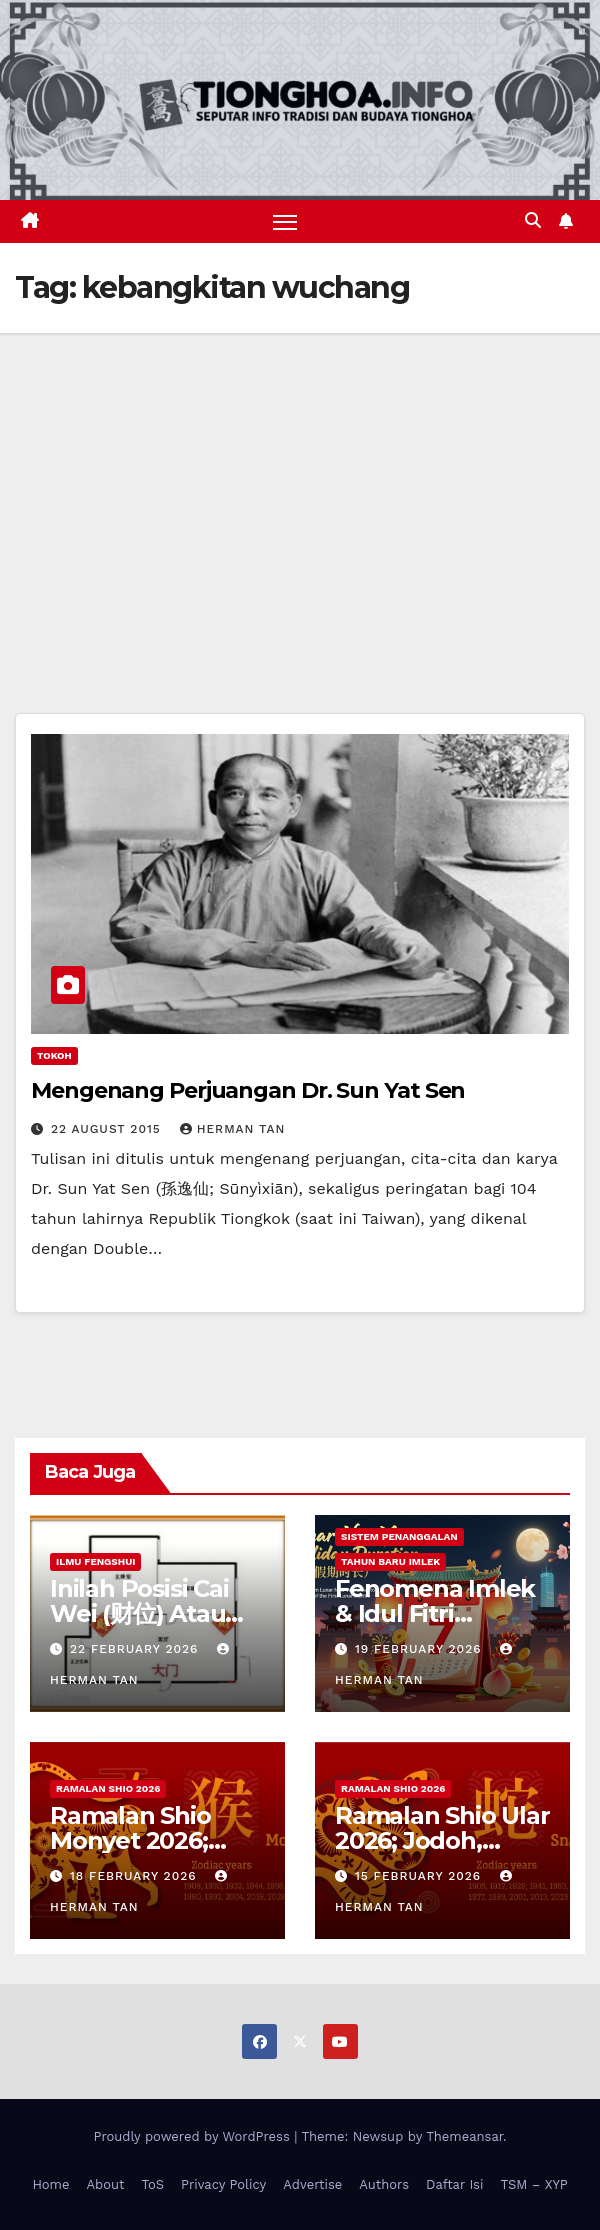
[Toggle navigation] (285, 221)
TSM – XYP (533, 2184)
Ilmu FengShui (95, 1561)
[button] (533, 220)
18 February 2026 (136, 1876)
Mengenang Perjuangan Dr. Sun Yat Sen (248, 1090)
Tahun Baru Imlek (390, 1561)
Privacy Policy (223, 2184)
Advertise (312, 2184)
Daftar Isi (454, 2184)
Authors (384, 2184)
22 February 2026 (136, 1649)
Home (50, 2184)
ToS (153, 2184)
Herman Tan (233, 1129)
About (106, 2184)
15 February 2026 (420, 1876)
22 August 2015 (108, 1129)
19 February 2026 (421, 1649)
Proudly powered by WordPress (193, 2136)
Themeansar (464, 2136)
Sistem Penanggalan (399, 1536)
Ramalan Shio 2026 (108, 1788)
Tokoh (54, 1055)
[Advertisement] (300, 483)
